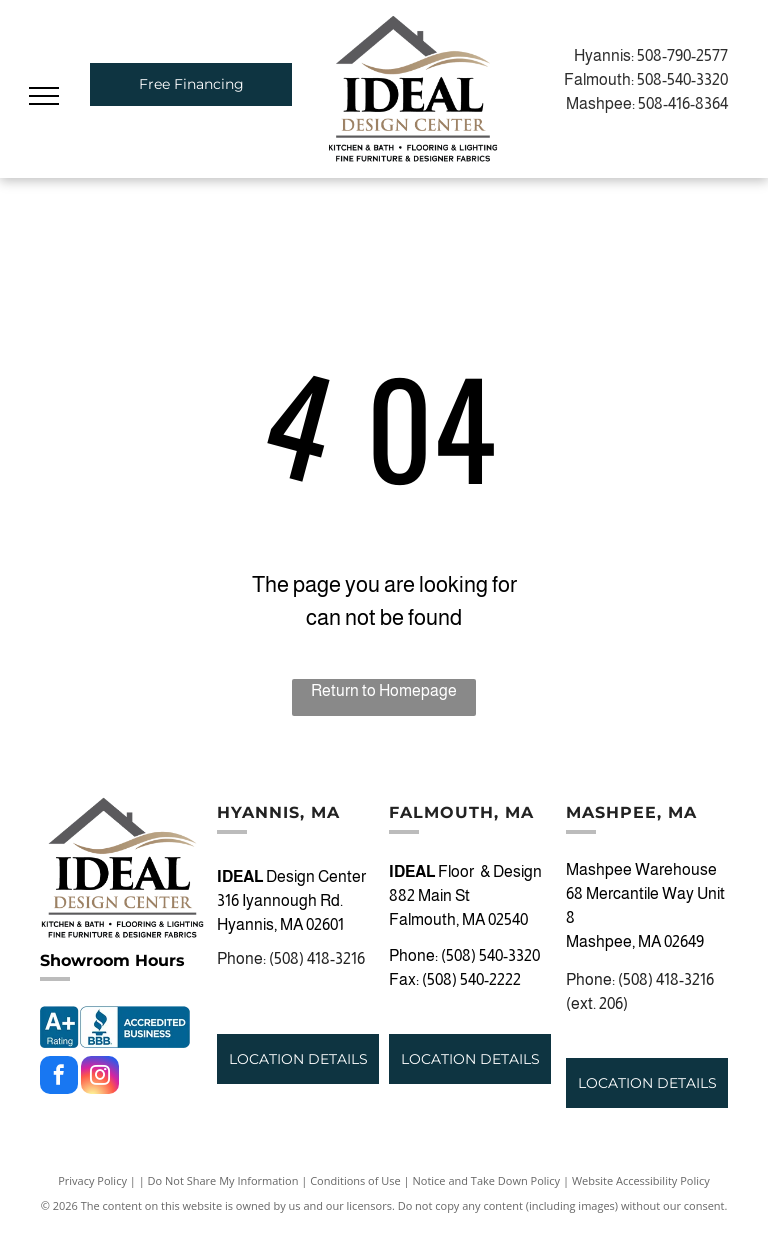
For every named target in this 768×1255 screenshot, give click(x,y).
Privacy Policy (92, 1180)
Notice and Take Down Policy (487, 1180)
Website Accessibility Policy (641, 1180)
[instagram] (100, 1077)
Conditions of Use (355, 1180)
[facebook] (59, 1077)
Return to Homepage (384, 690)
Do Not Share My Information (223, 1180)
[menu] (44, 96)
